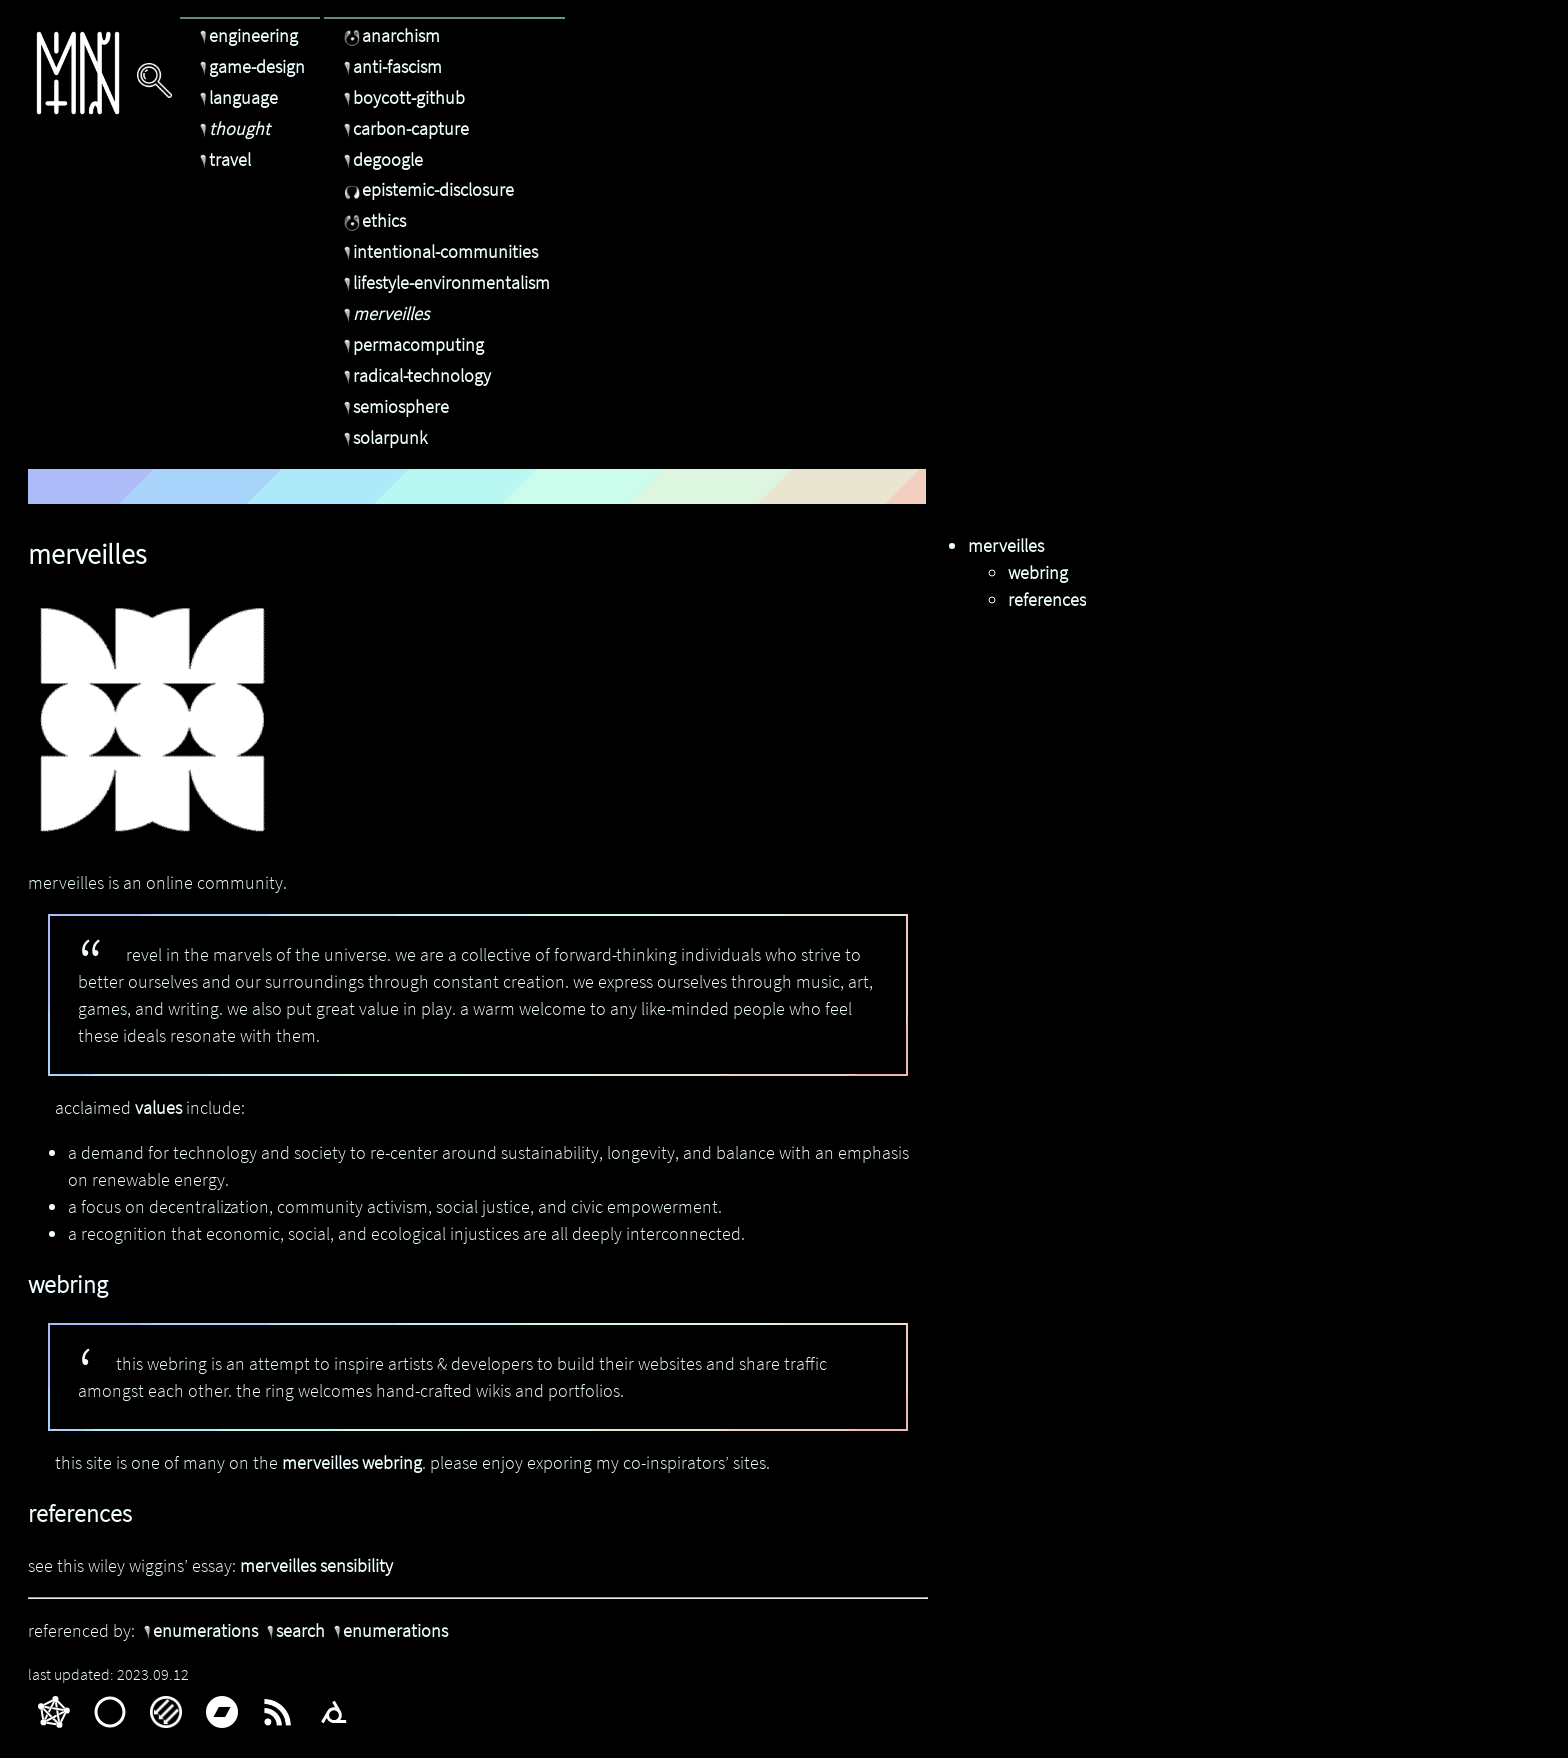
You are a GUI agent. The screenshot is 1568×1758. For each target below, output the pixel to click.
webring (1038, 572)
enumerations (198, 1630)
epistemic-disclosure (426, 189)
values (158, 1107)
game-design (250, 66)
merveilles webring (352, 1462)
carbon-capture (404, 128)
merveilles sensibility (316, 1565)
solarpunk (383, 437)
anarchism (389, 35)
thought (232, 128)
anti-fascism (390, 66)
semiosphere (394, 406)
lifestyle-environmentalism (444, 282)
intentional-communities (438, 251)
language (236, 97)
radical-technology (415, 375)
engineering (246, 35)
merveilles (384, 313)
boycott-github (402, 97)
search (293, 1630)
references (1047, 599)
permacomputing (411, 344)
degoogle (381, 159)
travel (223, 159)
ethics (372, 220)
